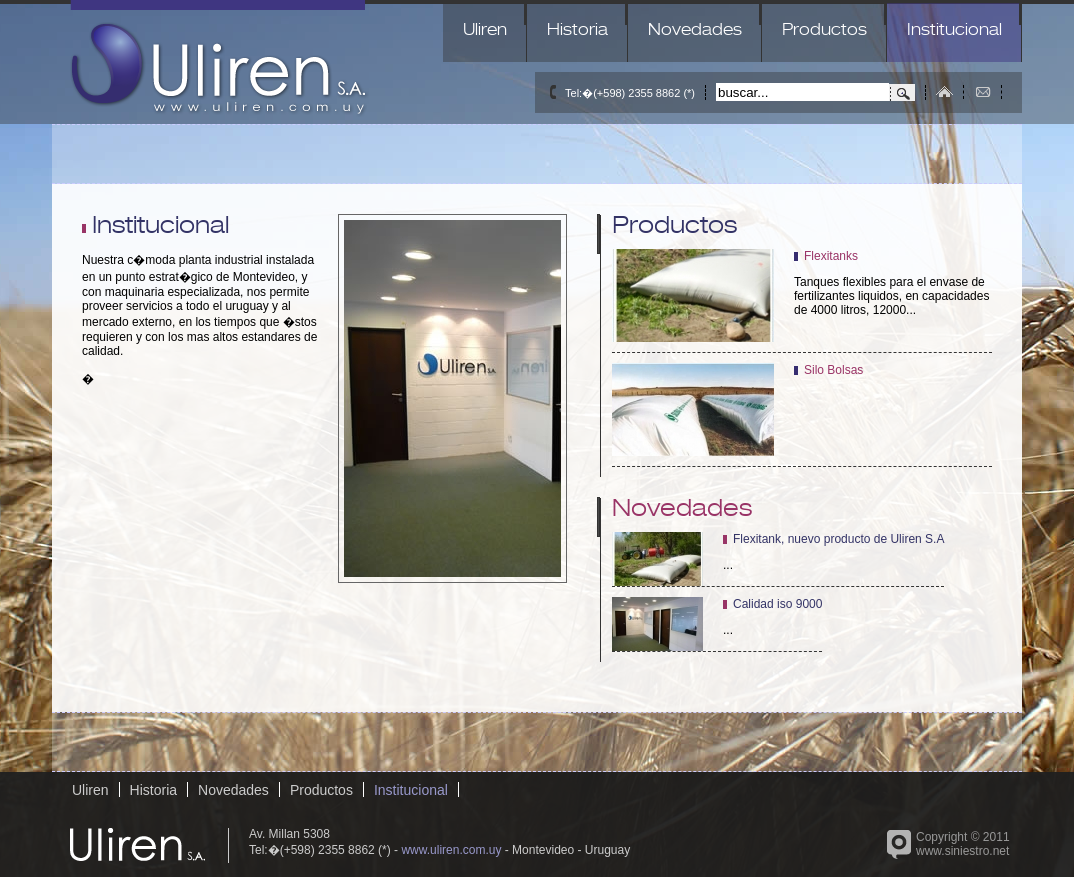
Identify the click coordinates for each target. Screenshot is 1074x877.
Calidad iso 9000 (777, 604)
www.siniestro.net (962, 851)
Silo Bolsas (833, 370)
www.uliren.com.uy (451, 850)
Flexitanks (831, 256)
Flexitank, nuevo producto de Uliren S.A (838, 539)
